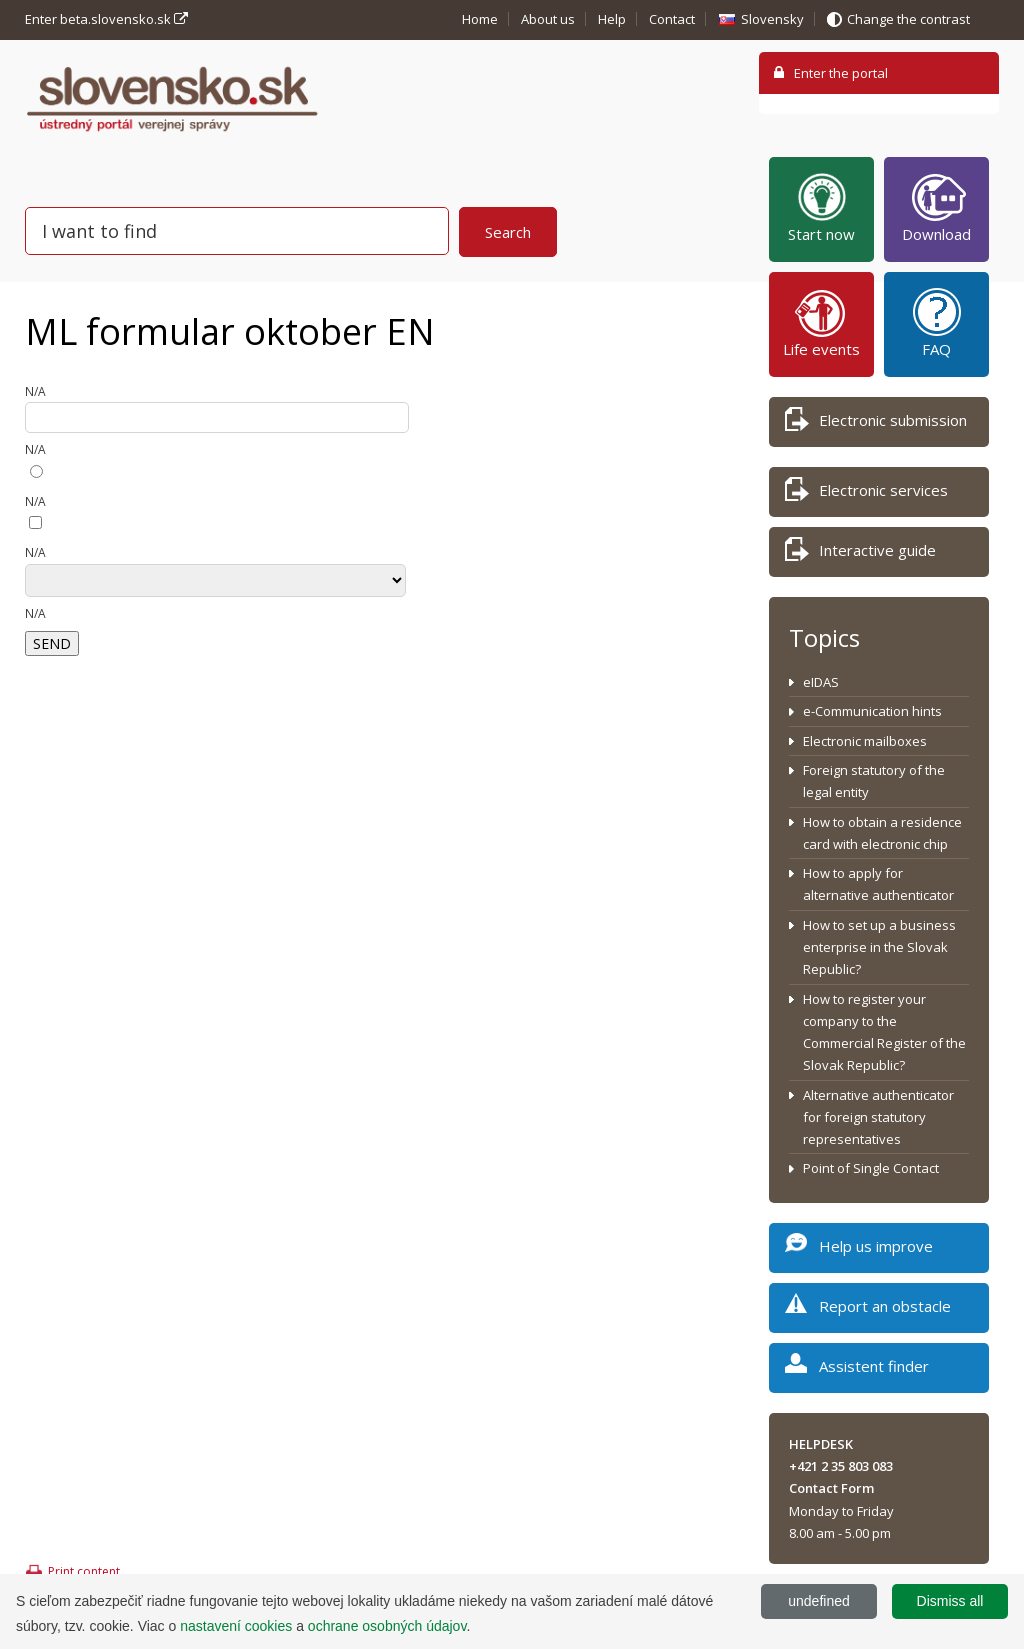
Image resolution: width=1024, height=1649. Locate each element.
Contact (672, 19)
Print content (84, 1571)
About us (548, 19)
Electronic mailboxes (865, 741)
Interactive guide (860, 553)
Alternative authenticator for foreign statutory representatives (878, 1117)
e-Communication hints (872, 711)
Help (612, 19)
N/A (35, 391)
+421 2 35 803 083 (841, 1466)
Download (936, 207)
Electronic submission (876, 423)
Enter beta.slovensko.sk (106, 19)
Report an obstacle (868, 1309)
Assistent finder (857, 1369)
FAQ (937, 322)
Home (480, 19)
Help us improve (859, 1249)
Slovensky (772, 19)
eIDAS (821, 682)
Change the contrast (908, 19)
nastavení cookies (236, 1626)
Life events (821, 322)
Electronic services (866, 493)
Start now (821, 207)
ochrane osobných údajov (387, 1626)
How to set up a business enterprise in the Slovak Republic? (879, 947)
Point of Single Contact (871, 1168)
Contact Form (831, 1488)
